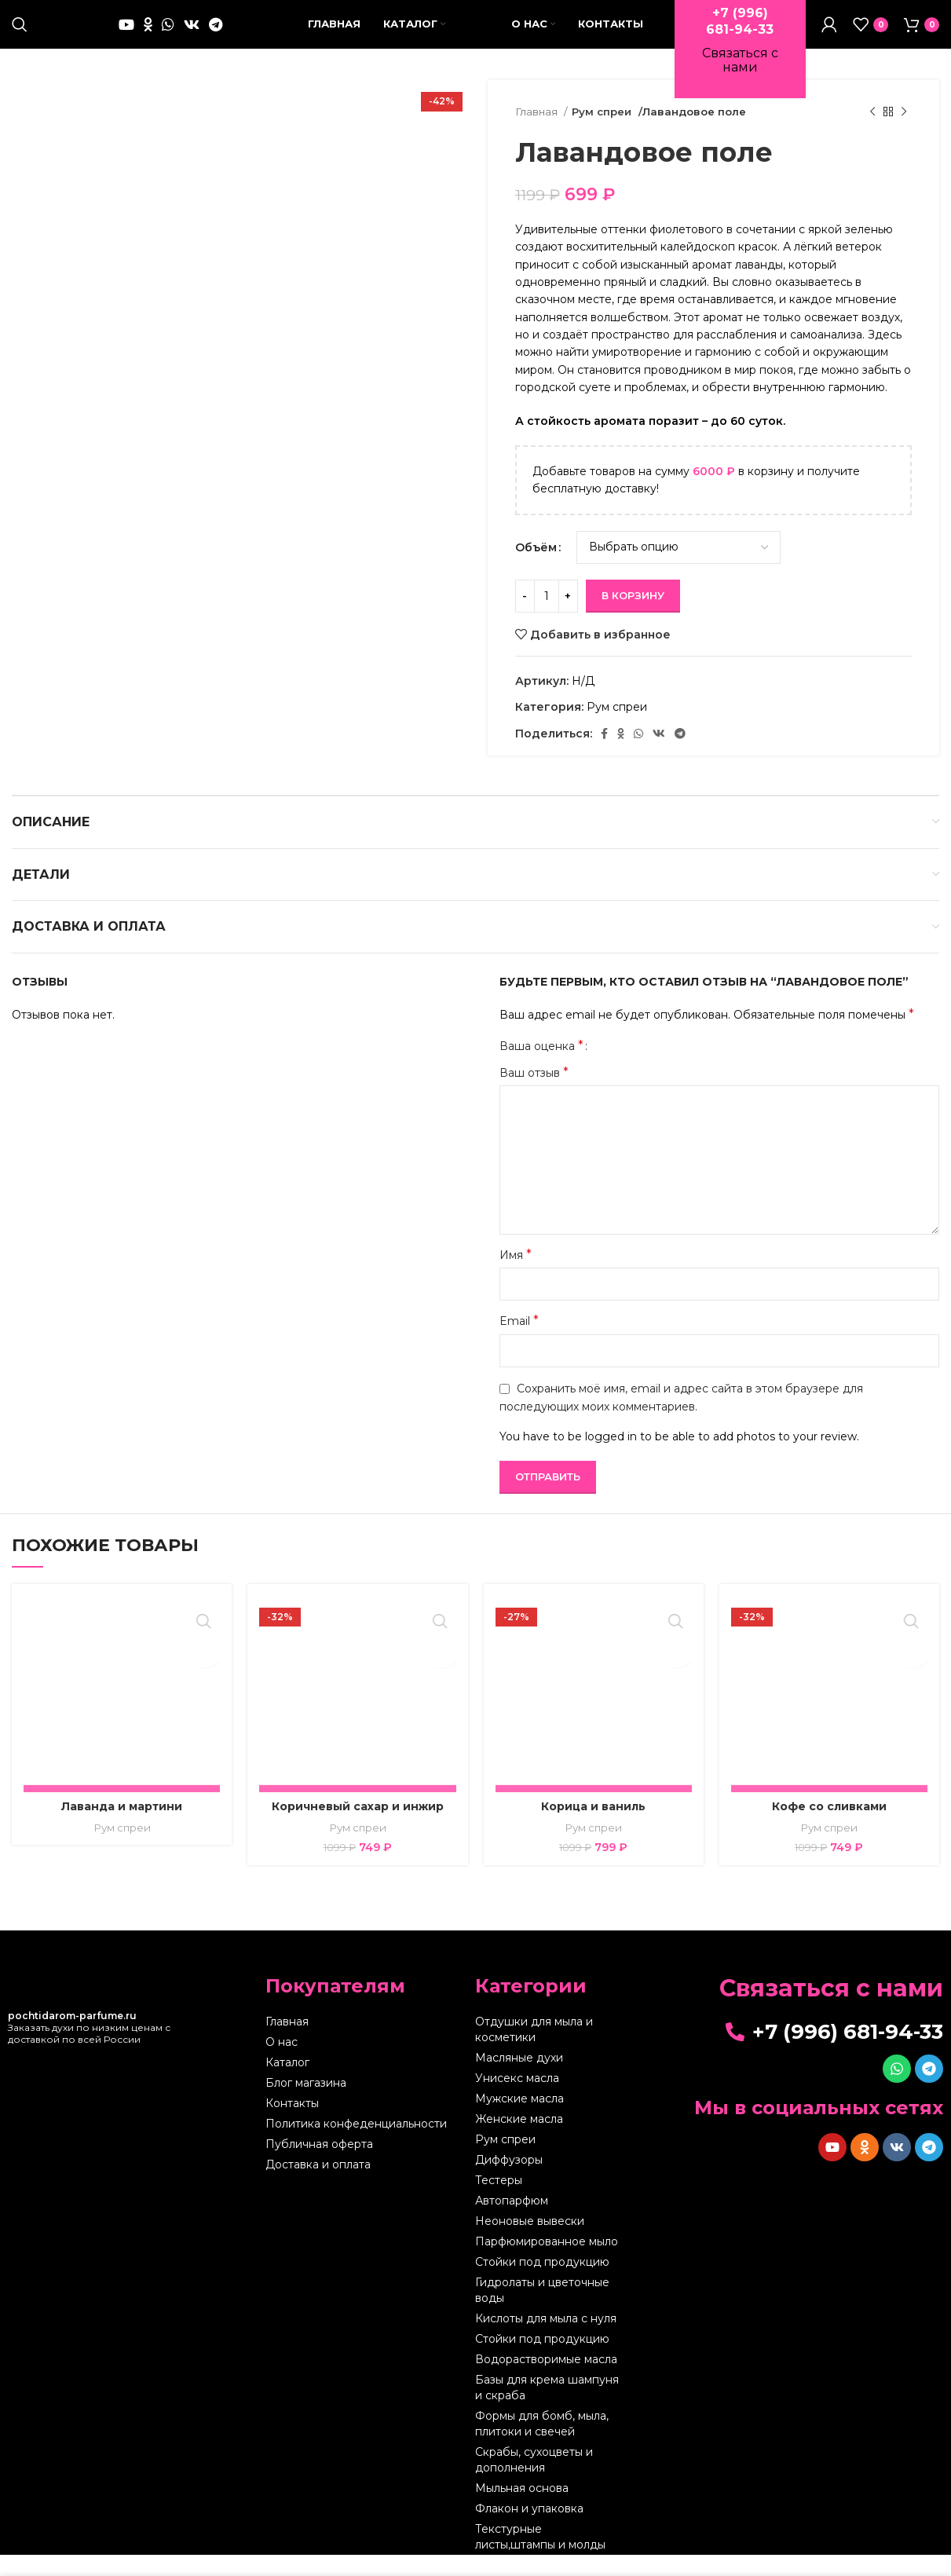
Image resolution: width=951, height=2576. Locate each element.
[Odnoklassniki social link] (148, 35)
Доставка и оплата (318, 2186)
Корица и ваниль (593, 1828)
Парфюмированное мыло (546, 2263)
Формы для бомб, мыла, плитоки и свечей (542, 2445)
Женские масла (519, 2140)
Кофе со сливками (829, 1828)
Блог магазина (305, 2104)
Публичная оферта (319, 2165)
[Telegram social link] (215, 35)
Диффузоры (509, 2181)
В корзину (633, 617)
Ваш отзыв (534, 1093)
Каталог (287, 2084)
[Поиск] (19, 35)
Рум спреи (601, 133)
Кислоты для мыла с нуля (545, 2340)
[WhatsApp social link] (168, 35)
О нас (281, 2063)
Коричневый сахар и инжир (358, 1828)
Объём (536, 569)
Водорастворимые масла (546, 2380)
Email (519, 1342)
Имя (515, 1276)
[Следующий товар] (904, 134)
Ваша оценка (541, 1067)
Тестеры (498, 2201)
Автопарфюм (511, 2222)
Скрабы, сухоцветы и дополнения (534, 2481)
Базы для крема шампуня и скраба (547, 2409)
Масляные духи (519, 2079)
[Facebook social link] (604, 755)
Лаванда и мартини (121, 1828)
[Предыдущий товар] (872, 134)
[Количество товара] (546, 618)
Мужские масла (519, 2120)
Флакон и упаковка (529, 2530)
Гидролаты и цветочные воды (542, 2311)
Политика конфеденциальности (356, 2145)
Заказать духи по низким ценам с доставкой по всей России (89, 2049)
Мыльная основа (522, 2509)
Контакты (292, 2124)
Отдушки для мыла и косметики (534, 2051)
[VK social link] (191, 35)
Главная (537, 133)
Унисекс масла (517, 2099)
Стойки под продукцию (542, 2283)
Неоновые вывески (529, 2242)
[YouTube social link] (126, 35)
